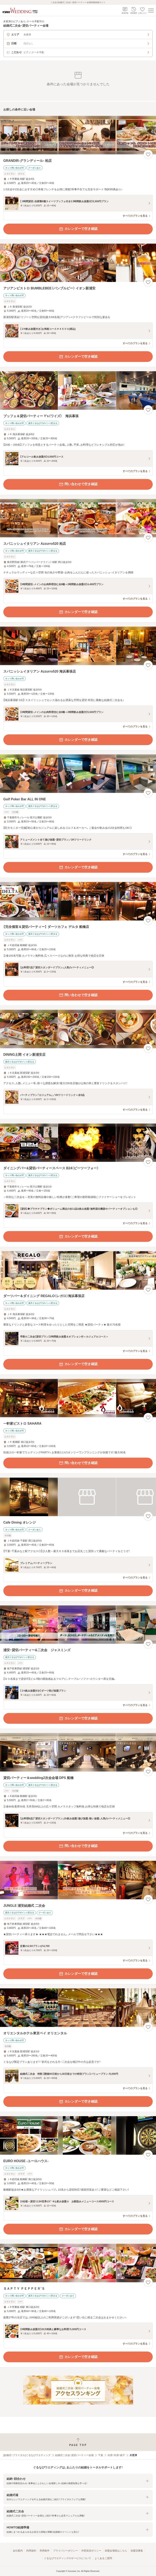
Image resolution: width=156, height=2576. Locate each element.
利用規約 (31, 2550)
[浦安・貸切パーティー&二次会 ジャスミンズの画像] (78, 1624)
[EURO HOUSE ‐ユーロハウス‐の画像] (78, 2135)
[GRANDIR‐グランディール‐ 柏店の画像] (78, 135)
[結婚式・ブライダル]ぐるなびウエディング (27, 2455)
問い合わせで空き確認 (78, 484)
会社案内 (18, 2550)
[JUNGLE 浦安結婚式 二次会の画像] (78, 1880)
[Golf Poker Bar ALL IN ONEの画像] (78, 773)
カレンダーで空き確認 (78, 229)
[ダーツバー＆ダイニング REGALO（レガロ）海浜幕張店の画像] (78, 1270)
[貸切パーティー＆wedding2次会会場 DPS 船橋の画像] (78, 1752)
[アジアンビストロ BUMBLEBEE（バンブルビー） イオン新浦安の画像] (78, 263)
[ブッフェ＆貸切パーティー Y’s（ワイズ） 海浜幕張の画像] (78, 390)
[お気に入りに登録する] (148, 154)
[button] (78, 2481)
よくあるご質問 (103, 2558)
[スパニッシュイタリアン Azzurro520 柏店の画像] (78, 518)
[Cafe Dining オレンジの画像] (78, 1497)
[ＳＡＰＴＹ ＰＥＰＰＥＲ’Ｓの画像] (78, 2263)
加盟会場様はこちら (116, 2550)
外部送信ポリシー (91, 2550)
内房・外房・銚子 (116, 2455)
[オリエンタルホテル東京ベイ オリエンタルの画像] (78, 2007)
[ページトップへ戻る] (78, 2442)
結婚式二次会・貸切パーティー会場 (74, 2455)
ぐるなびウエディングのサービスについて (67, 2558)
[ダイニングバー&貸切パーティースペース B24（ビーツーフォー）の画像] (78, 1143)
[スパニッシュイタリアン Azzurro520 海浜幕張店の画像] (78, 646)
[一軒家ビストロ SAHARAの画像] (78, 1398)
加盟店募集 (137, 2550)
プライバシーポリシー (65, 2550)
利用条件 (45, 2550)
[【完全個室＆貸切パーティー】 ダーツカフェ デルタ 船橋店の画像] (78, 901)
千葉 (100, 2455)
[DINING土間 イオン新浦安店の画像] (78, 1029)
